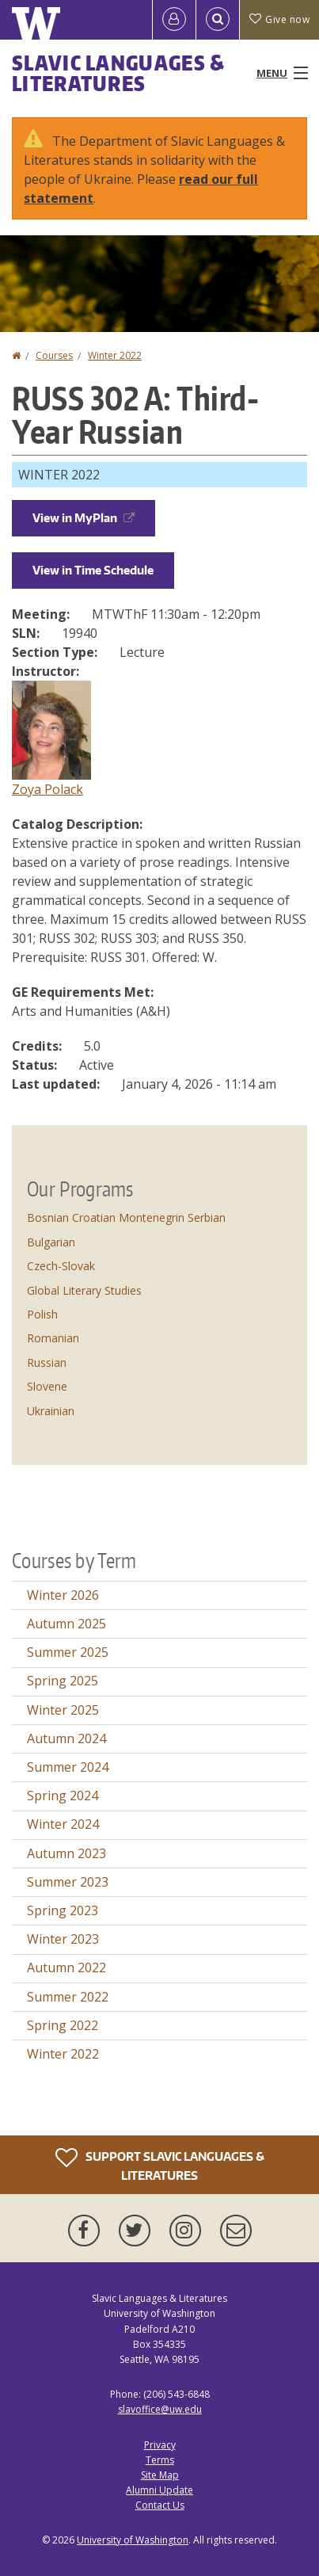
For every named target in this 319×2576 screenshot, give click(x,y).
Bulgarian (51, 1242)
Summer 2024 (67, 1767)
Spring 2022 (62, 2025)
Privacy (160, 2445)
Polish (42, 1314)
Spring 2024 (62, 1795)
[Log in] (174, 20)
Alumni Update (159, 2490)
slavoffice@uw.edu (160, 2409)
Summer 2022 (67, 1996)
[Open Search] (217, 20)
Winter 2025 (63, 1710)
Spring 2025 (62, 1680)
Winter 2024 (63, 1824)
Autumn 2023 (66, 1853)
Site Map (160, 2475)
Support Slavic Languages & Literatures (159, 2164)
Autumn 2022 (66, 1967)
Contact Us (159, 2505)
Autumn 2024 (66, 1738)
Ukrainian (50, 1410)
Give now (279, 19)
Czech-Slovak (61, 1265)
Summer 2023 (67, 1882)
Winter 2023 (63, 1939)
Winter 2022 (115, 355)
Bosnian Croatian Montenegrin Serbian (126, 1217)
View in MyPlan (83, 518)
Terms (160, 2460)
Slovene (47, 1386)
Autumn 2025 (66, 1623)
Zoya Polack (47, 789)
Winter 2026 (63, 1595)
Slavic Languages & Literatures (118, 72)
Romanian (53, 1337)
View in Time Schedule (93, 570)
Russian (46, 1362)
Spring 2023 (62, 1910)
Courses (54, 355)
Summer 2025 (67, 1652)
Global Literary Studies (84, 1290)
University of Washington (132, 2540)
